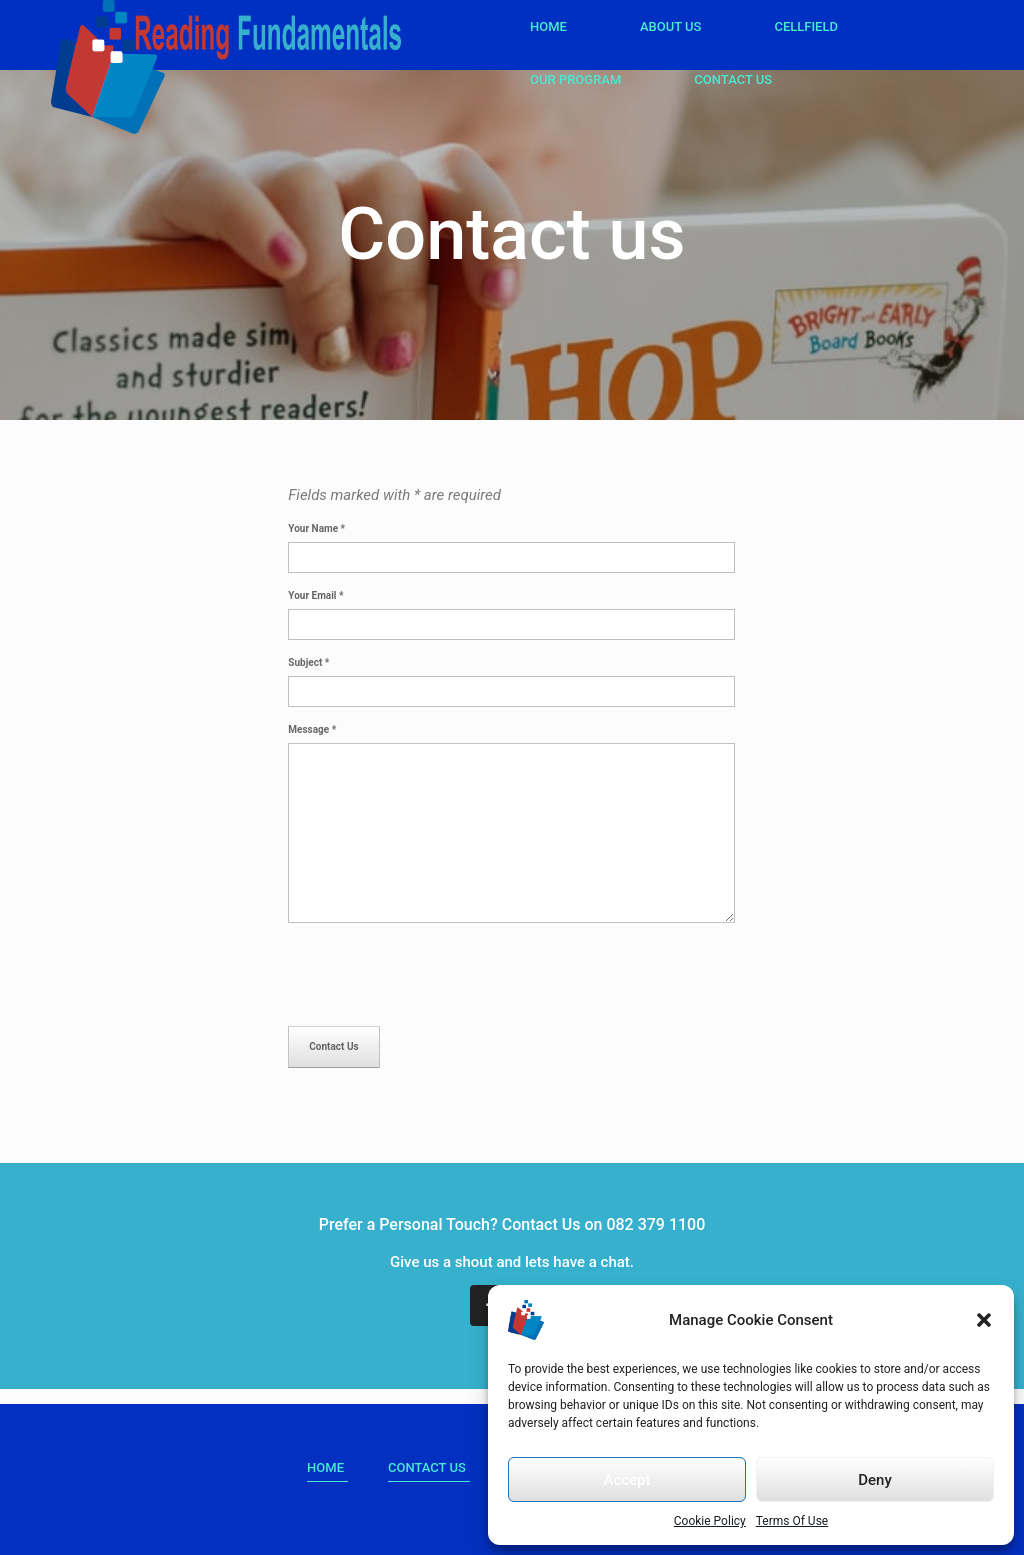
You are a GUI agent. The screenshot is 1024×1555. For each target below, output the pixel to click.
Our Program (575, 79)
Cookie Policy (710, 1521)
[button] (984, 1320)
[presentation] (440, 977)
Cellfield (806, 26)
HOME (325, 1467)
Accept (626, 1480)
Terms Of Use (792, 1521)
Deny (875, 1480)
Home (548, 26)
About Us (671, 26)
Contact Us (733, 79)
